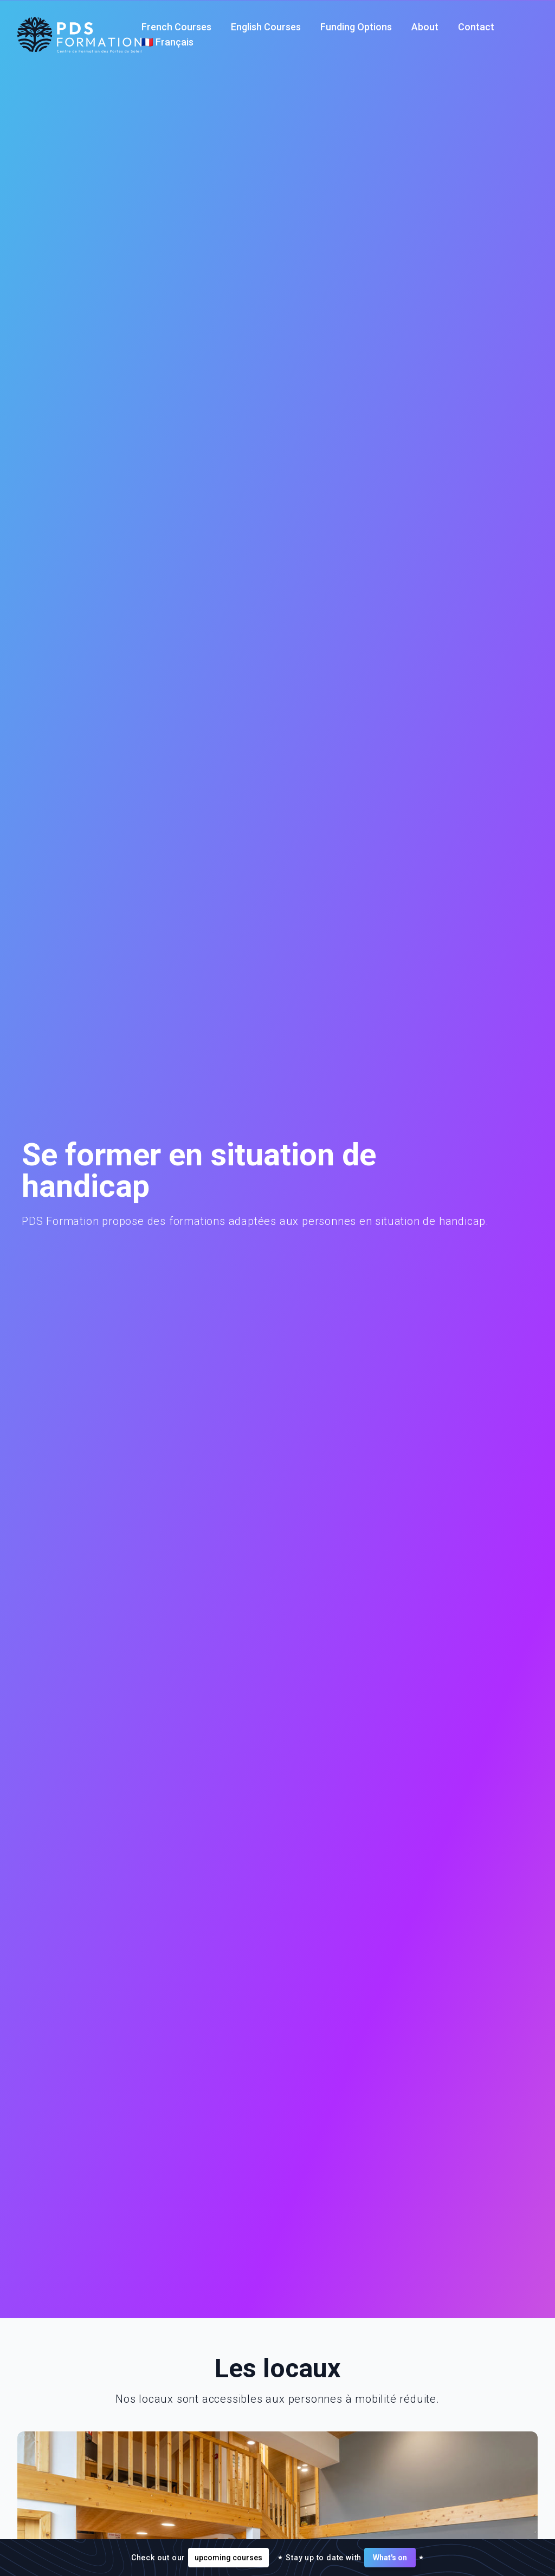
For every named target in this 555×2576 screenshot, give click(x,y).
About (424, 26)
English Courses (266, 26)
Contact (476, 26)
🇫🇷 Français (167, 42)
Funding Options (356, 26)
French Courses (176, 26)
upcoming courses (228, 2557)
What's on (390, 2557)
